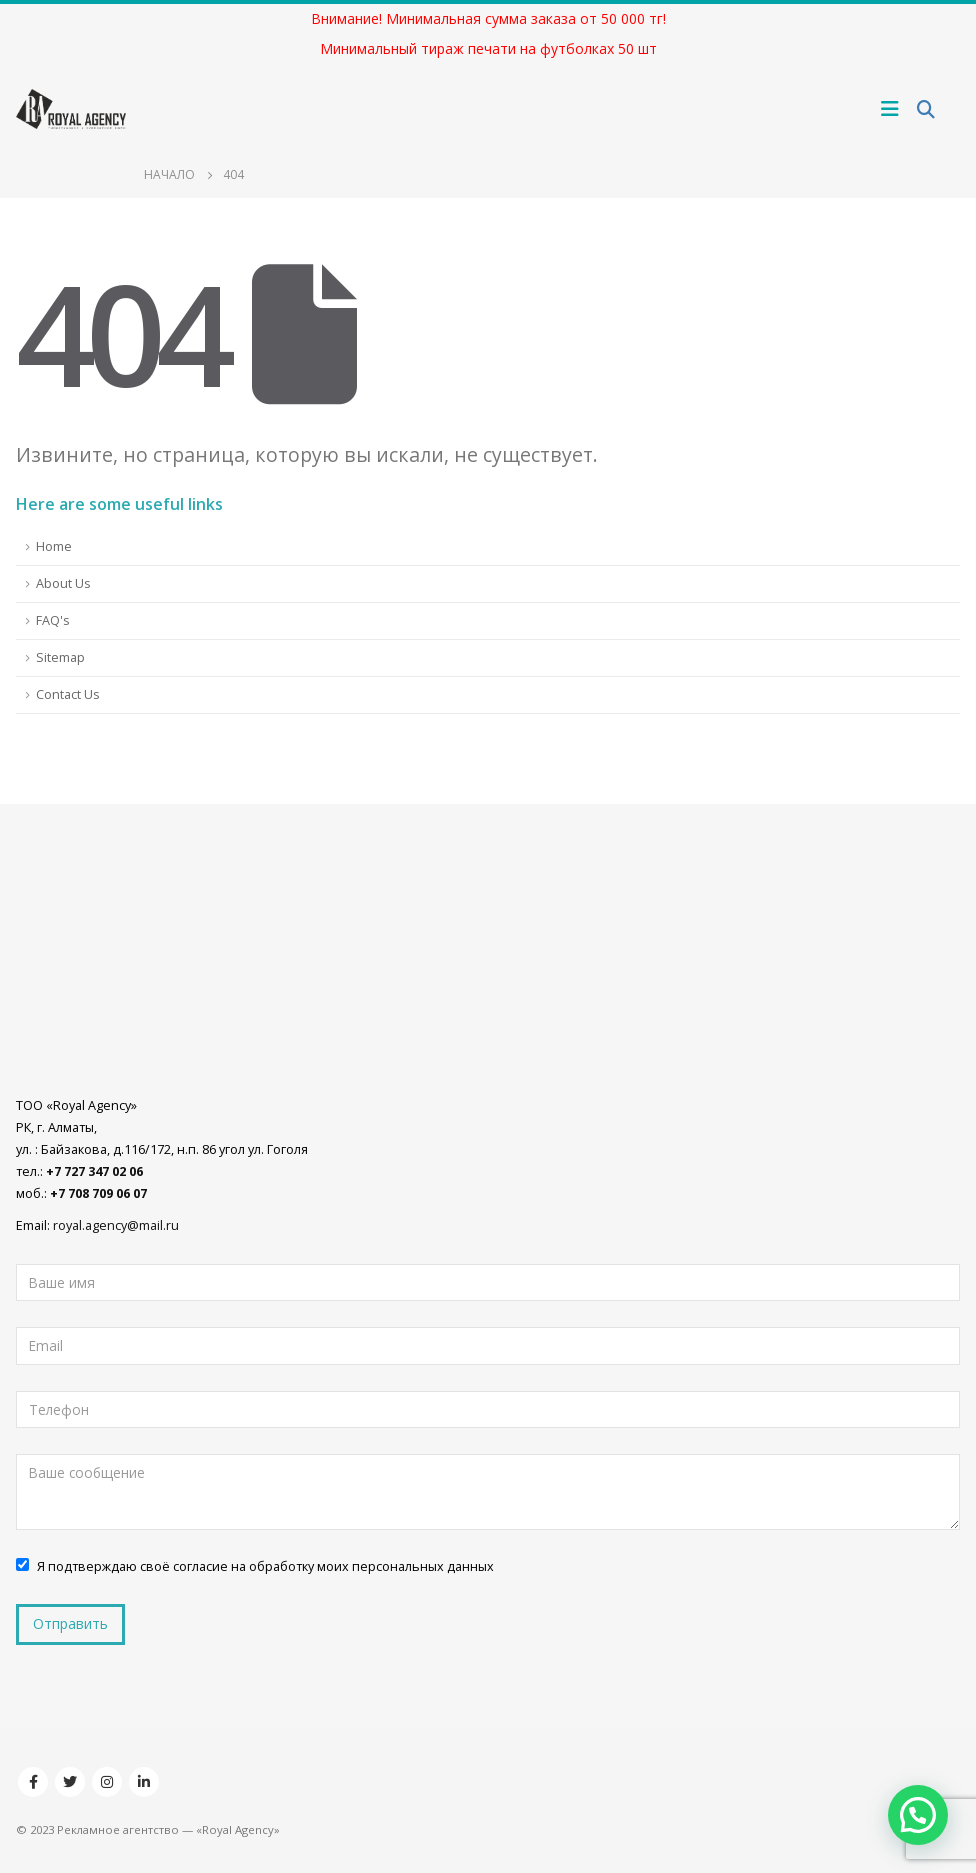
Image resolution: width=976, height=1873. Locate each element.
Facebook (33, 1782)
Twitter (70, 1782)
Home (54, 546)
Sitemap (60, 657)
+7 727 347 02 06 (94, 1171)
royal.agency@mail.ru (116, 1225)
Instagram (107, 1782)
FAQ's (53, 620)
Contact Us (68, 694)
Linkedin (144, 1782)
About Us (63, 583)
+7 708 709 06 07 (98, 1193)
